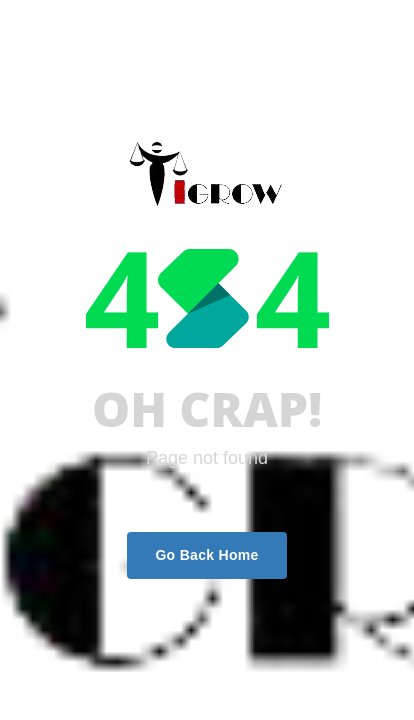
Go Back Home (206, 555)
